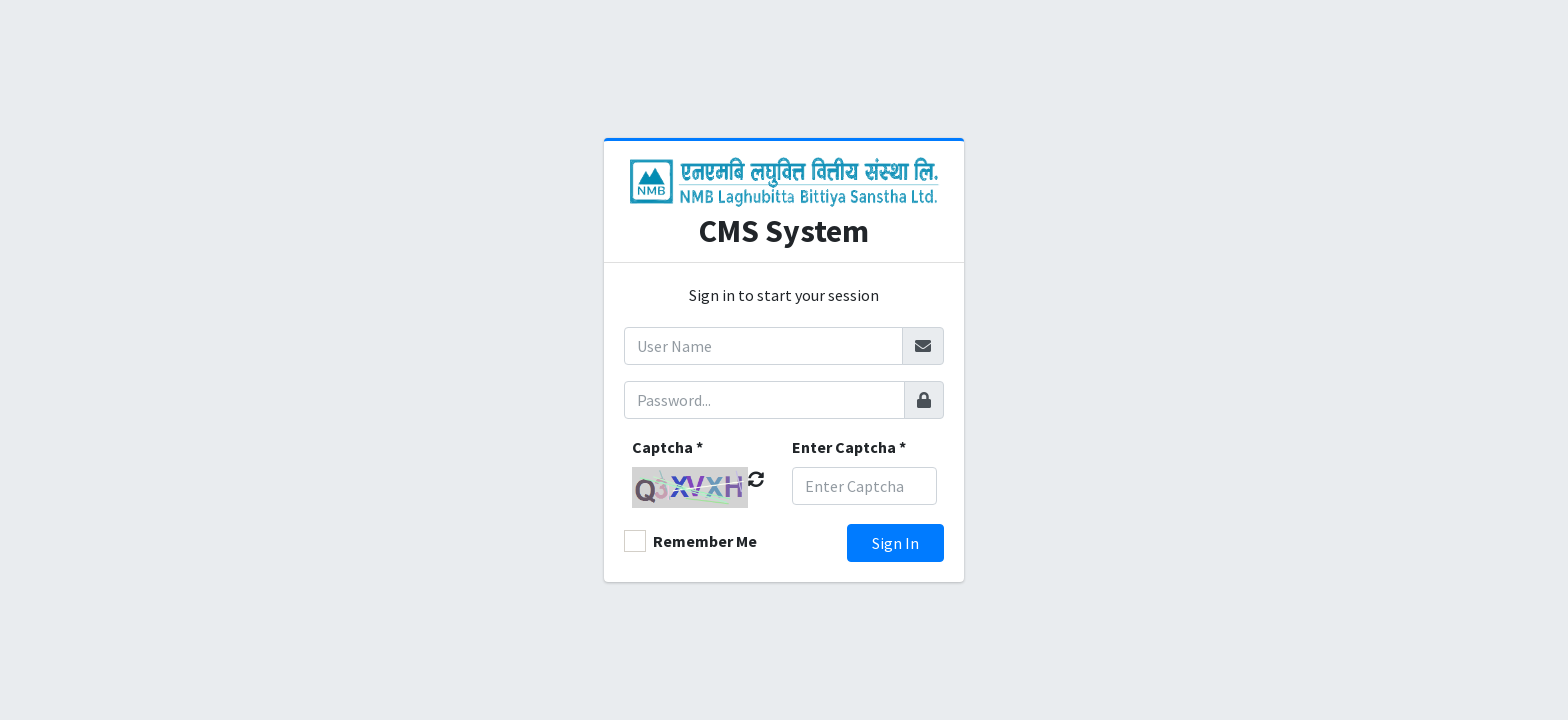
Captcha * (667, 447)
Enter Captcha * (849, 447)
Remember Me (705, 541)
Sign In (895, 543)
